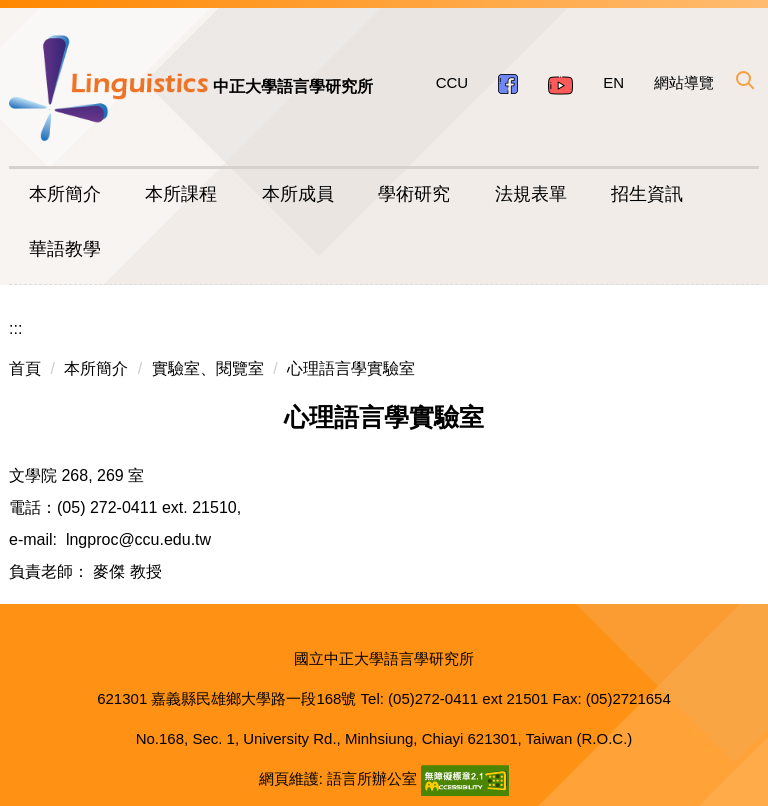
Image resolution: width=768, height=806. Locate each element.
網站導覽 (684, 82)
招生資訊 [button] (647, 194)
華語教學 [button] (65, 249)
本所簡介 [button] (65, 194)
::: (15, 328)
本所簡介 (96, 368)
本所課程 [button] (181, 194)
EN (613, 82)
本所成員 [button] (298, 194)
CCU (452, 82)
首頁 (25, 368)
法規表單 (531, 194)
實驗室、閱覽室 (208, 368)
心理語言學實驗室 (351, 368)
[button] (744, 80)
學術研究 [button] (414, 194)
